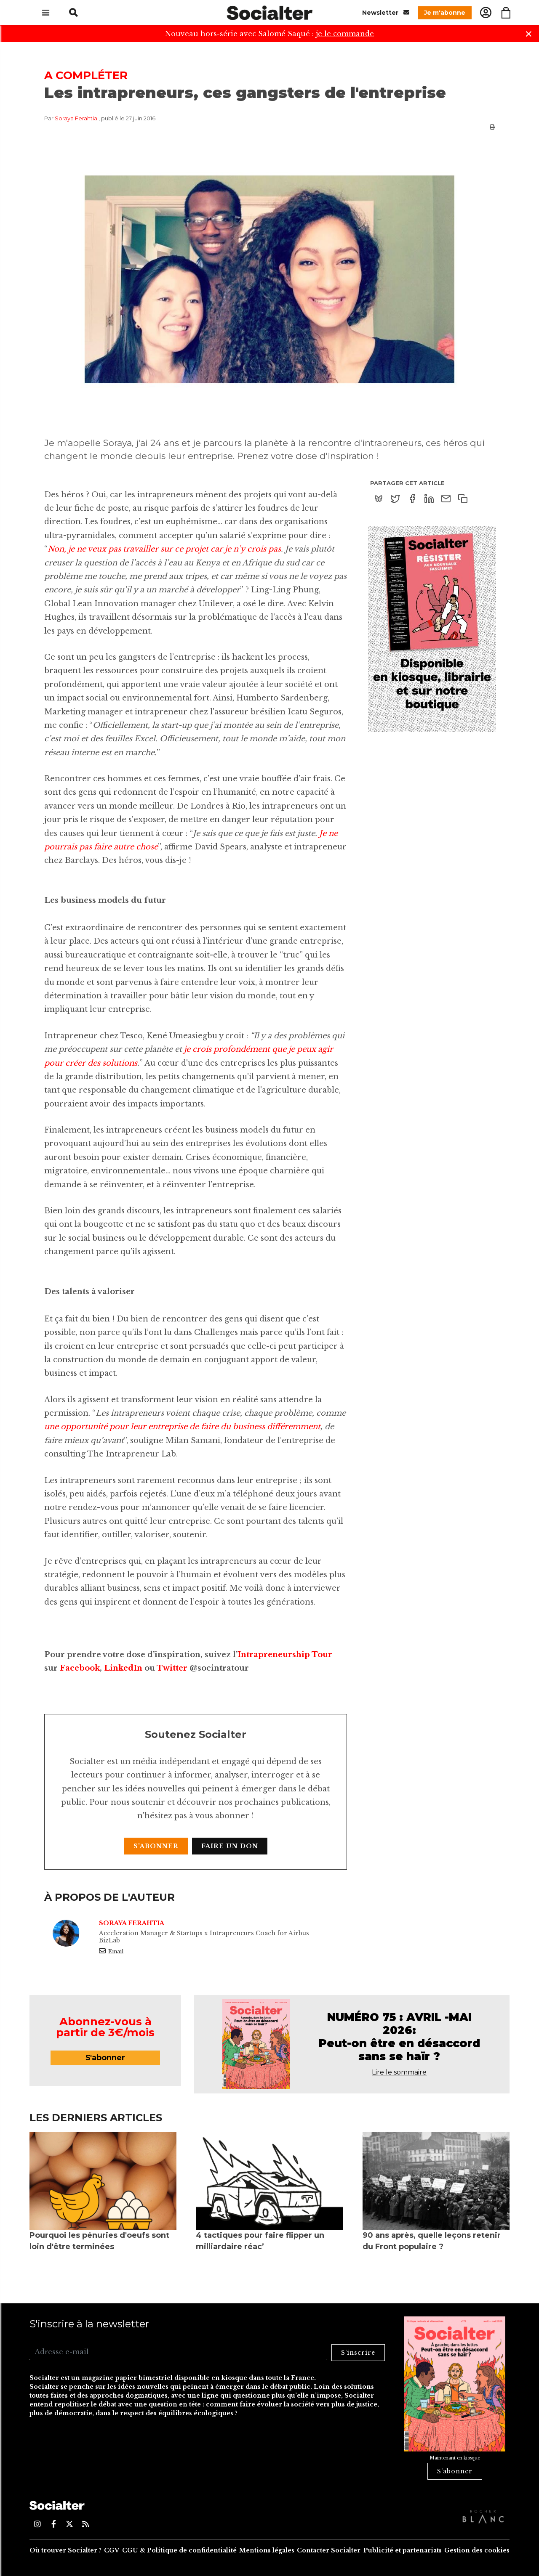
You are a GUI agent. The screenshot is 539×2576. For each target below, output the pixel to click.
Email (111, 1951)
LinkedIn (123, 1668)
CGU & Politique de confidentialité (179, 2550)
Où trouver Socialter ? (65, 2550)
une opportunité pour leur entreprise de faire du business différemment (182, 1426)
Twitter (172, 1668)
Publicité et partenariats (402, 2550)
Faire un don (229, 1846)
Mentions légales (266, 2550)
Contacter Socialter (328, 2550)
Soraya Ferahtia (76, 118)
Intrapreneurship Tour (284, 1654)
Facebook (80, 1668)
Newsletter (385, 12)
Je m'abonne (444, 12)
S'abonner (156, 1846)
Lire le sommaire (399, 2072)
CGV (111, 2550)
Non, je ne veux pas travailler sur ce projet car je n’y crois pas (164, 549)
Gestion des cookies (477, 2550)
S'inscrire (358, 2352)
